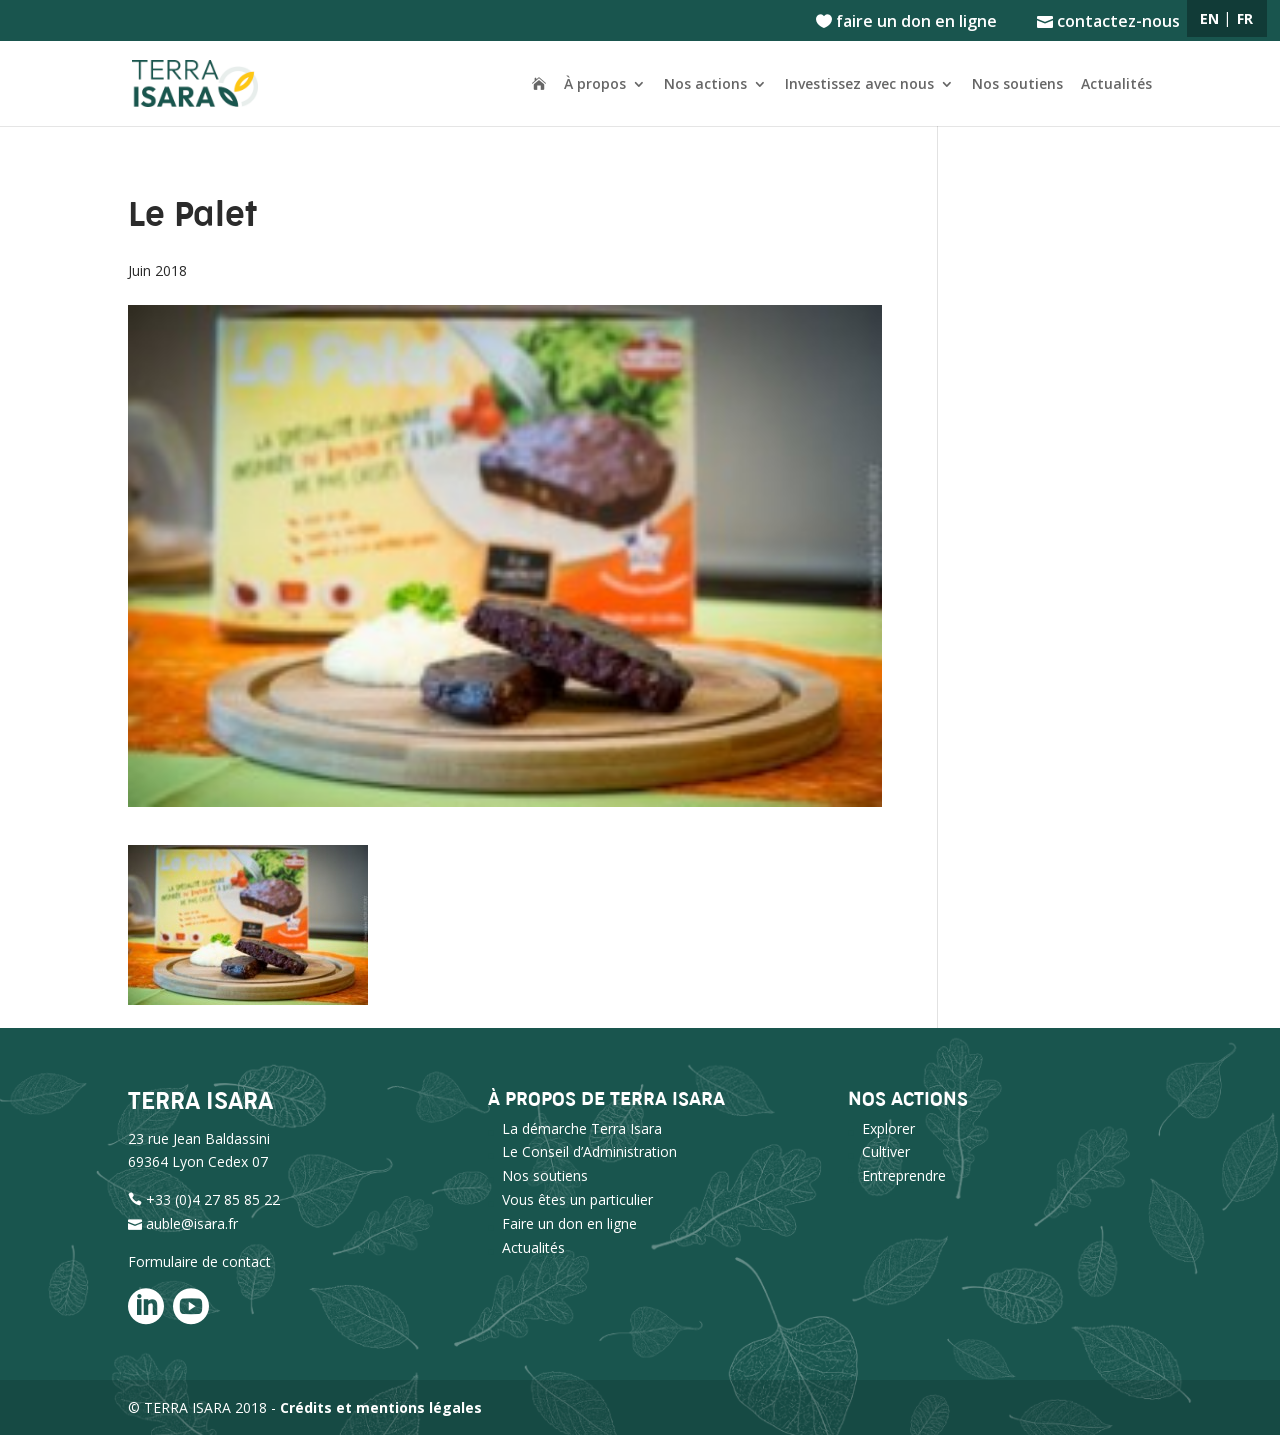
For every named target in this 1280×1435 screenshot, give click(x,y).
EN (1209, 18)
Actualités (1116, 85)
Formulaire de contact (199, 1261)
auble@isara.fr (192, 1223)
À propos (595, 85)
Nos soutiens (1017, 85)
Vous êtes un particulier (577, 1199)
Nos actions (705, 85)
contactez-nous (1108, 22)
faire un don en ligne (906, 22)
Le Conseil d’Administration (589, 1151)
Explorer (888, 1128)
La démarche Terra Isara (582, 1128)
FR (1245, 18)
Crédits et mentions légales (381, 1407)
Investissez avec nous (859, 85)
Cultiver (886, 1151)
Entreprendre (904, 1175)
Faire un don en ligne (569, 1223)
